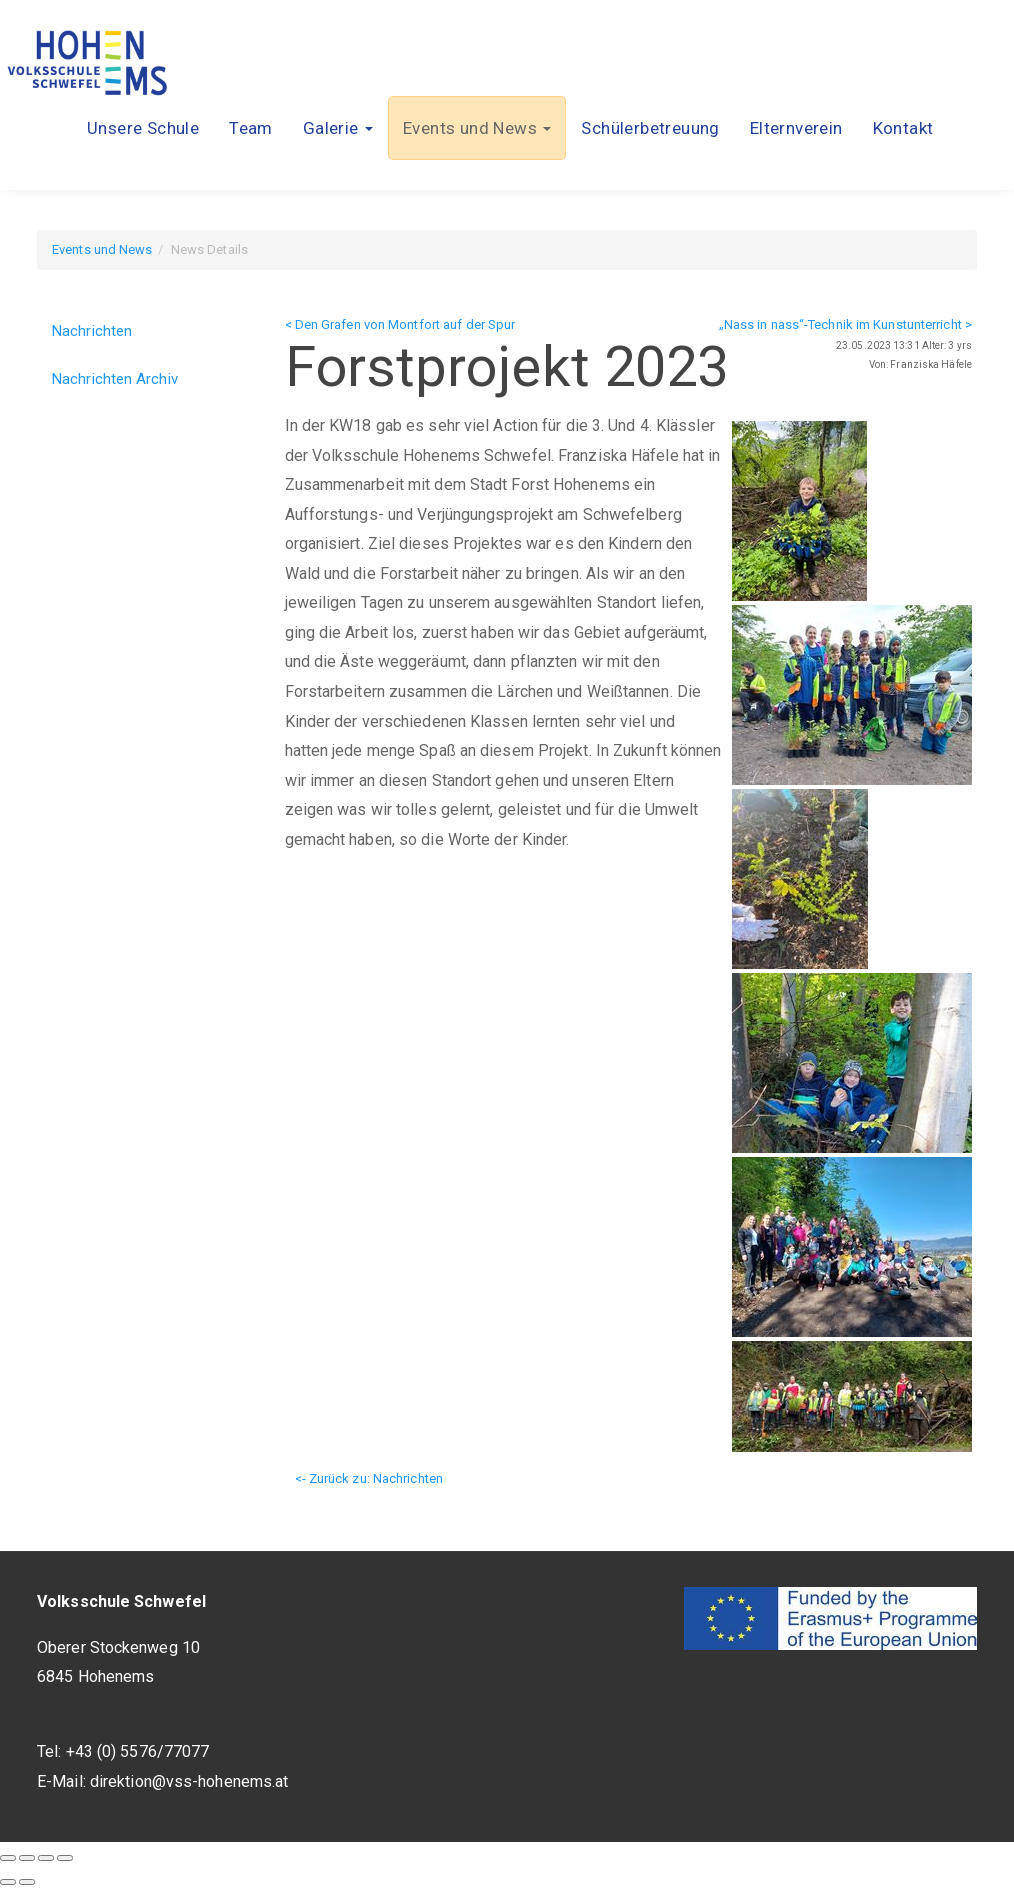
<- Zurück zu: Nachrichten (369, 1478)
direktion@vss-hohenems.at (189, 1781)
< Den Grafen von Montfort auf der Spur (400, 324)
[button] (338, 128)
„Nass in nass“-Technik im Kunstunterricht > (845, 324)
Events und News (102, 249)
